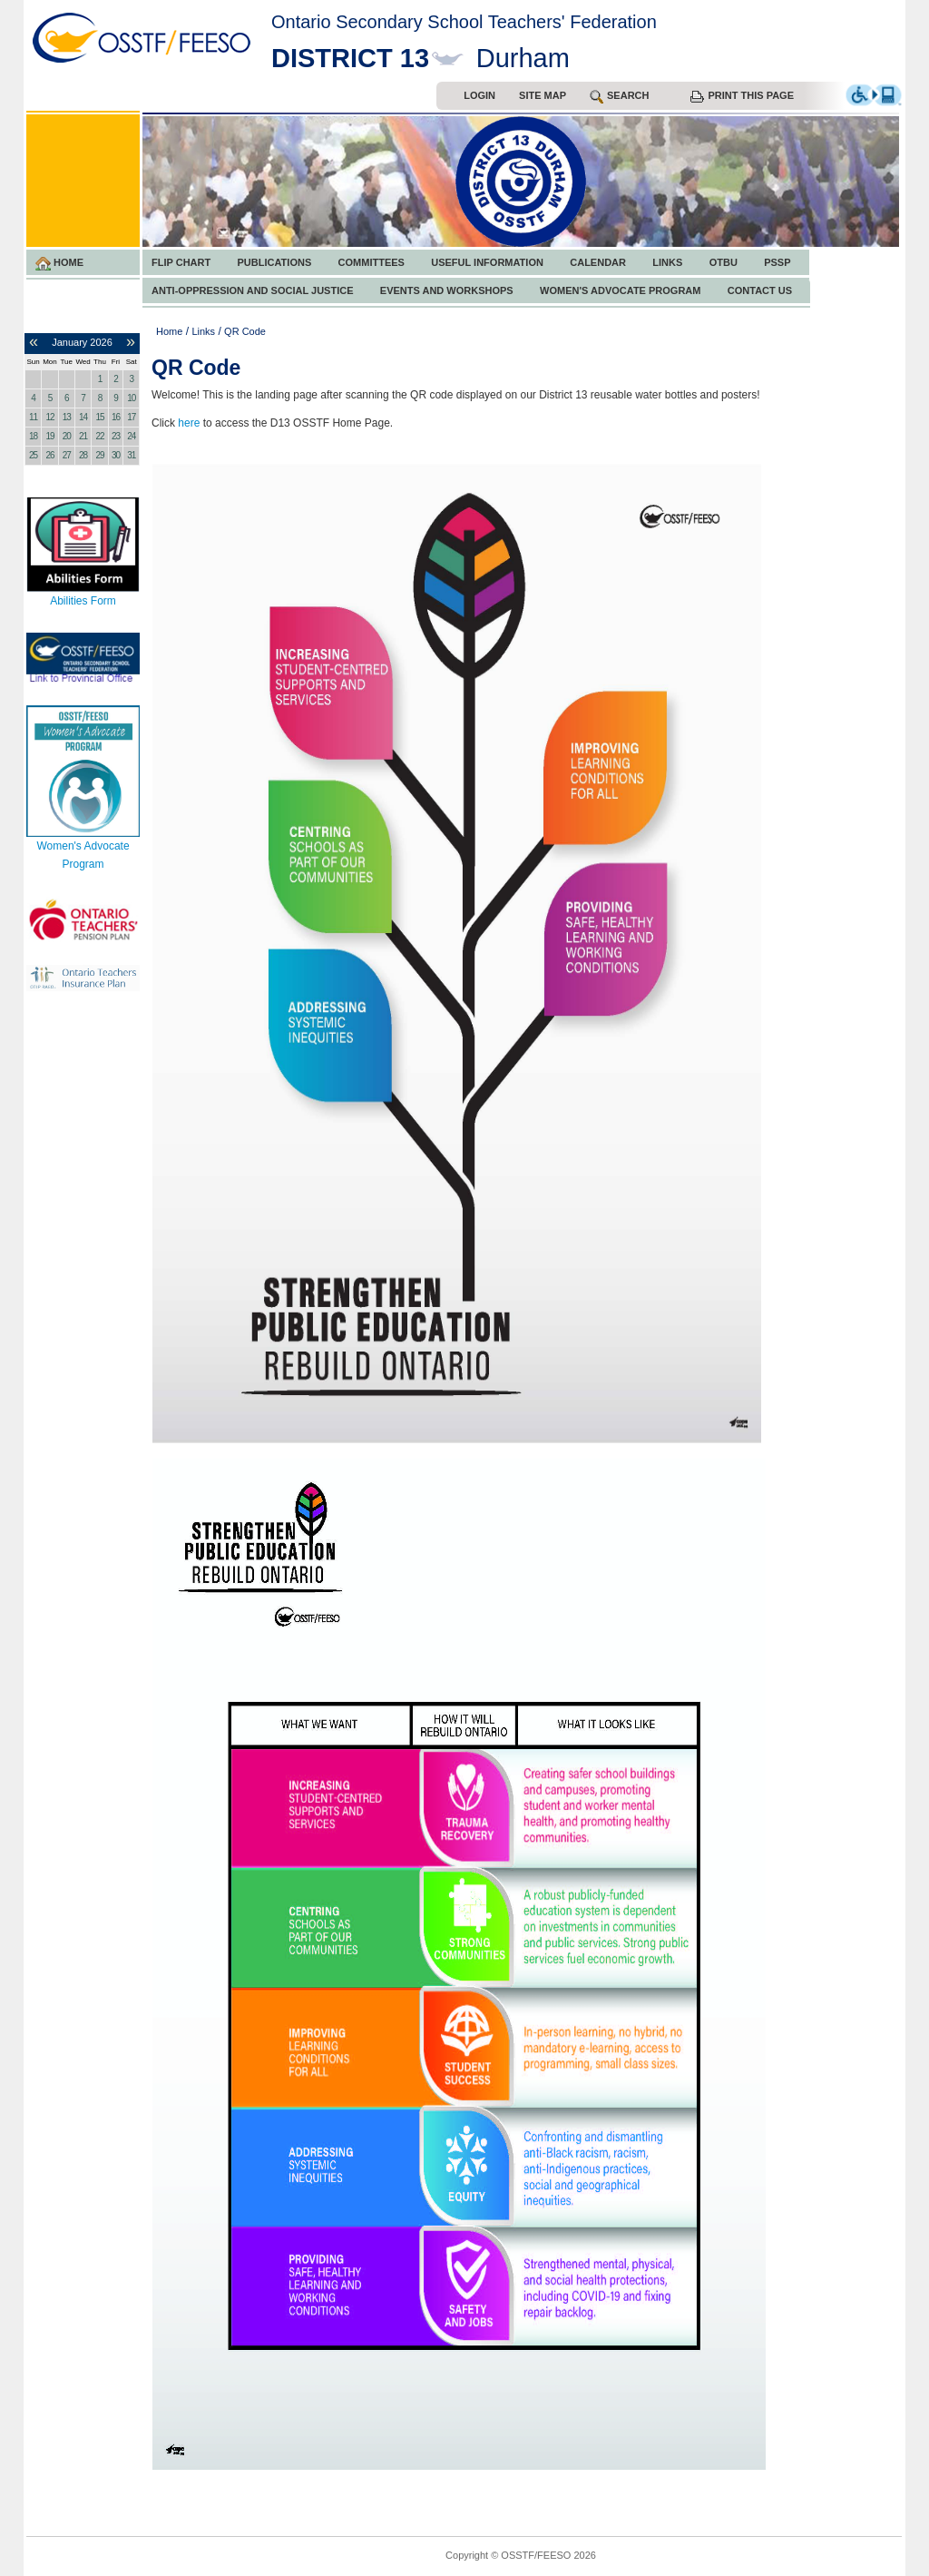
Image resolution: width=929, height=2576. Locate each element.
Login (479, 95)
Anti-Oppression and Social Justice (252, 290)
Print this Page (742, 96)
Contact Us (760, 290)
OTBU (723, 262)
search (619, 96)
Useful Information (487, 262)
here (189, 423)
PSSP (777, 262)
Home (59, 263)
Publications (275, 262)
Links (667, 262)
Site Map (542, 95)
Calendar (598, 262)
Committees (371, 262)
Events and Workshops (446, 290)
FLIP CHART (181, 262)
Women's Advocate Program (620, 290)
